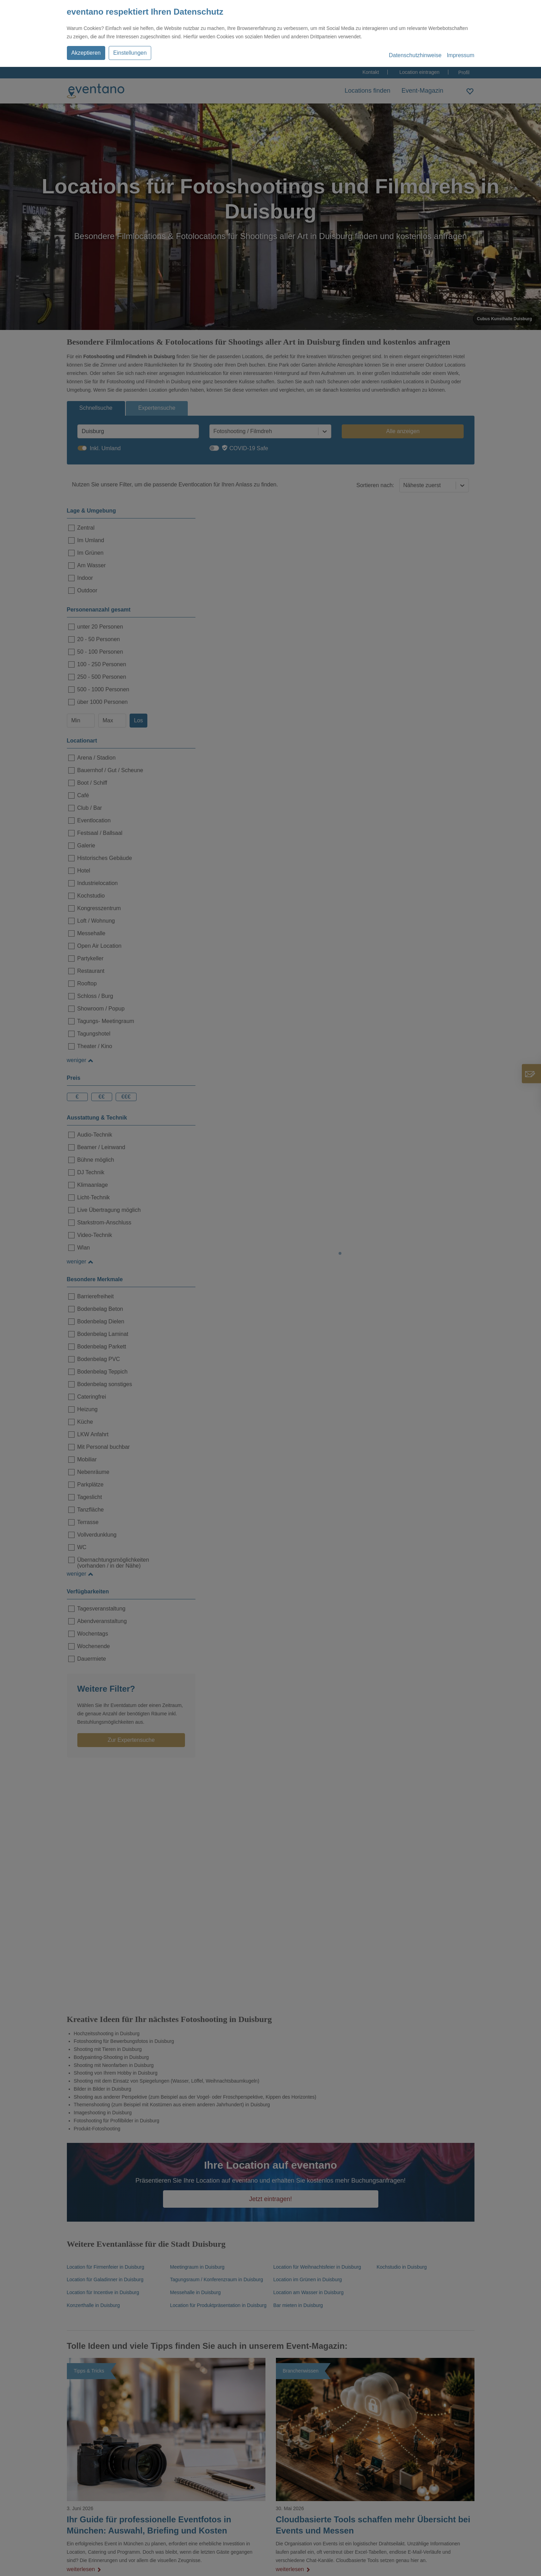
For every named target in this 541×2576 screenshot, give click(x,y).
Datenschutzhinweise (415, 55)
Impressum (460, 55)
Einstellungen (130, 53)
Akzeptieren (86, 53)
